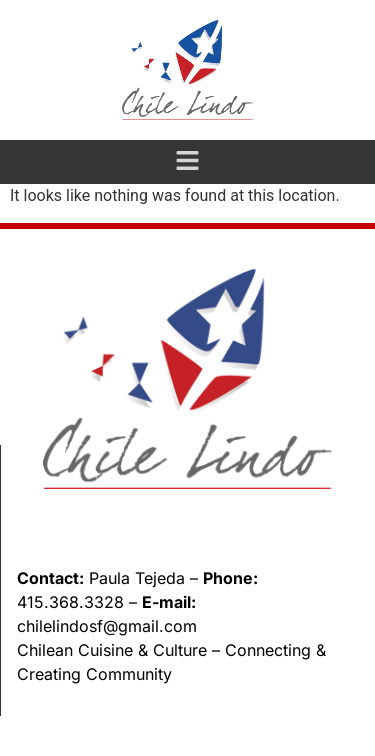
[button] (187, 162)
